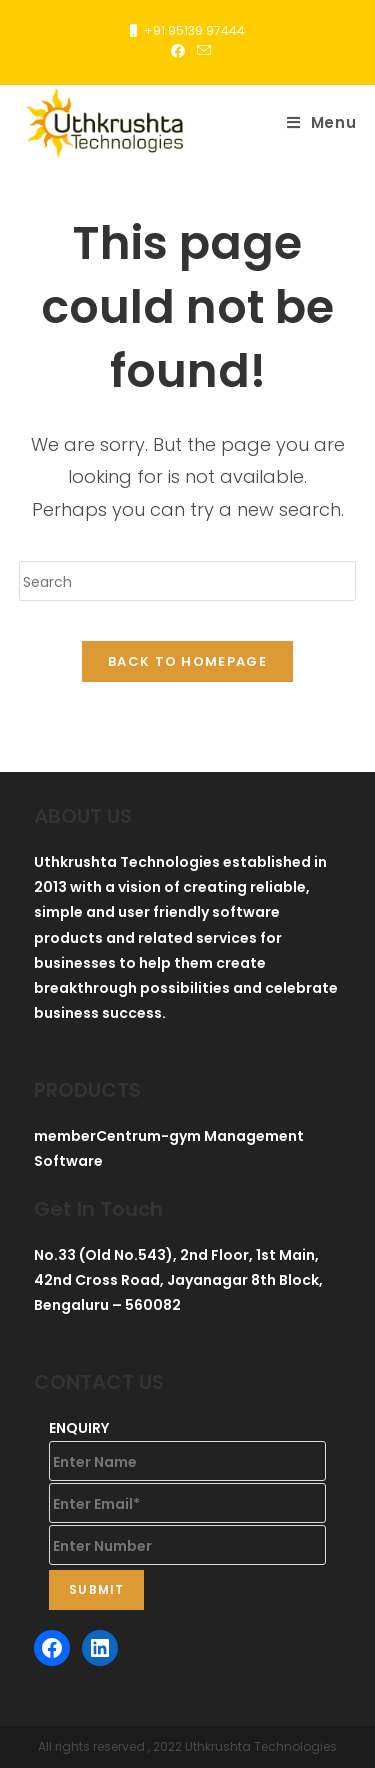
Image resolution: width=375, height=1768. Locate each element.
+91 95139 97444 (194, 30)
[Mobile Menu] (322, 123)
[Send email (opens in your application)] (201, 51)
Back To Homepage (187, 661)
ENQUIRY (79, 1428)
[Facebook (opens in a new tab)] (178, 51)
